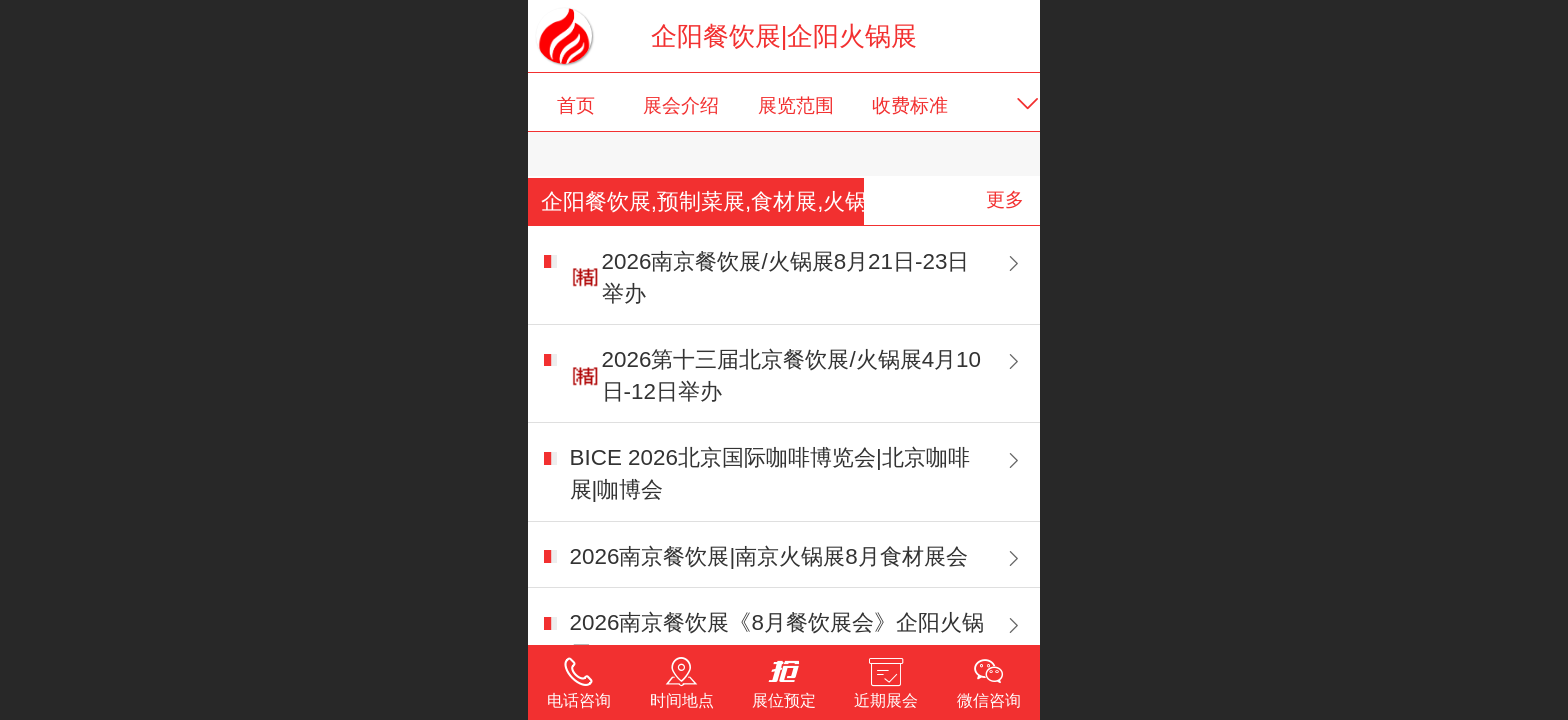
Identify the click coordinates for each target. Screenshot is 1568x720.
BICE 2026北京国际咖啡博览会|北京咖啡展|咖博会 (770, 473)
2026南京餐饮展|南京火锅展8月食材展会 (769, 556)
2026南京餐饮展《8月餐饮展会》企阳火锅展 (777, 638)
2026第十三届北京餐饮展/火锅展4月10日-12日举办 (791, 375)
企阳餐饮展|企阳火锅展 (784, 36)
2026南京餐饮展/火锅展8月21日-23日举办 (786, 277)
